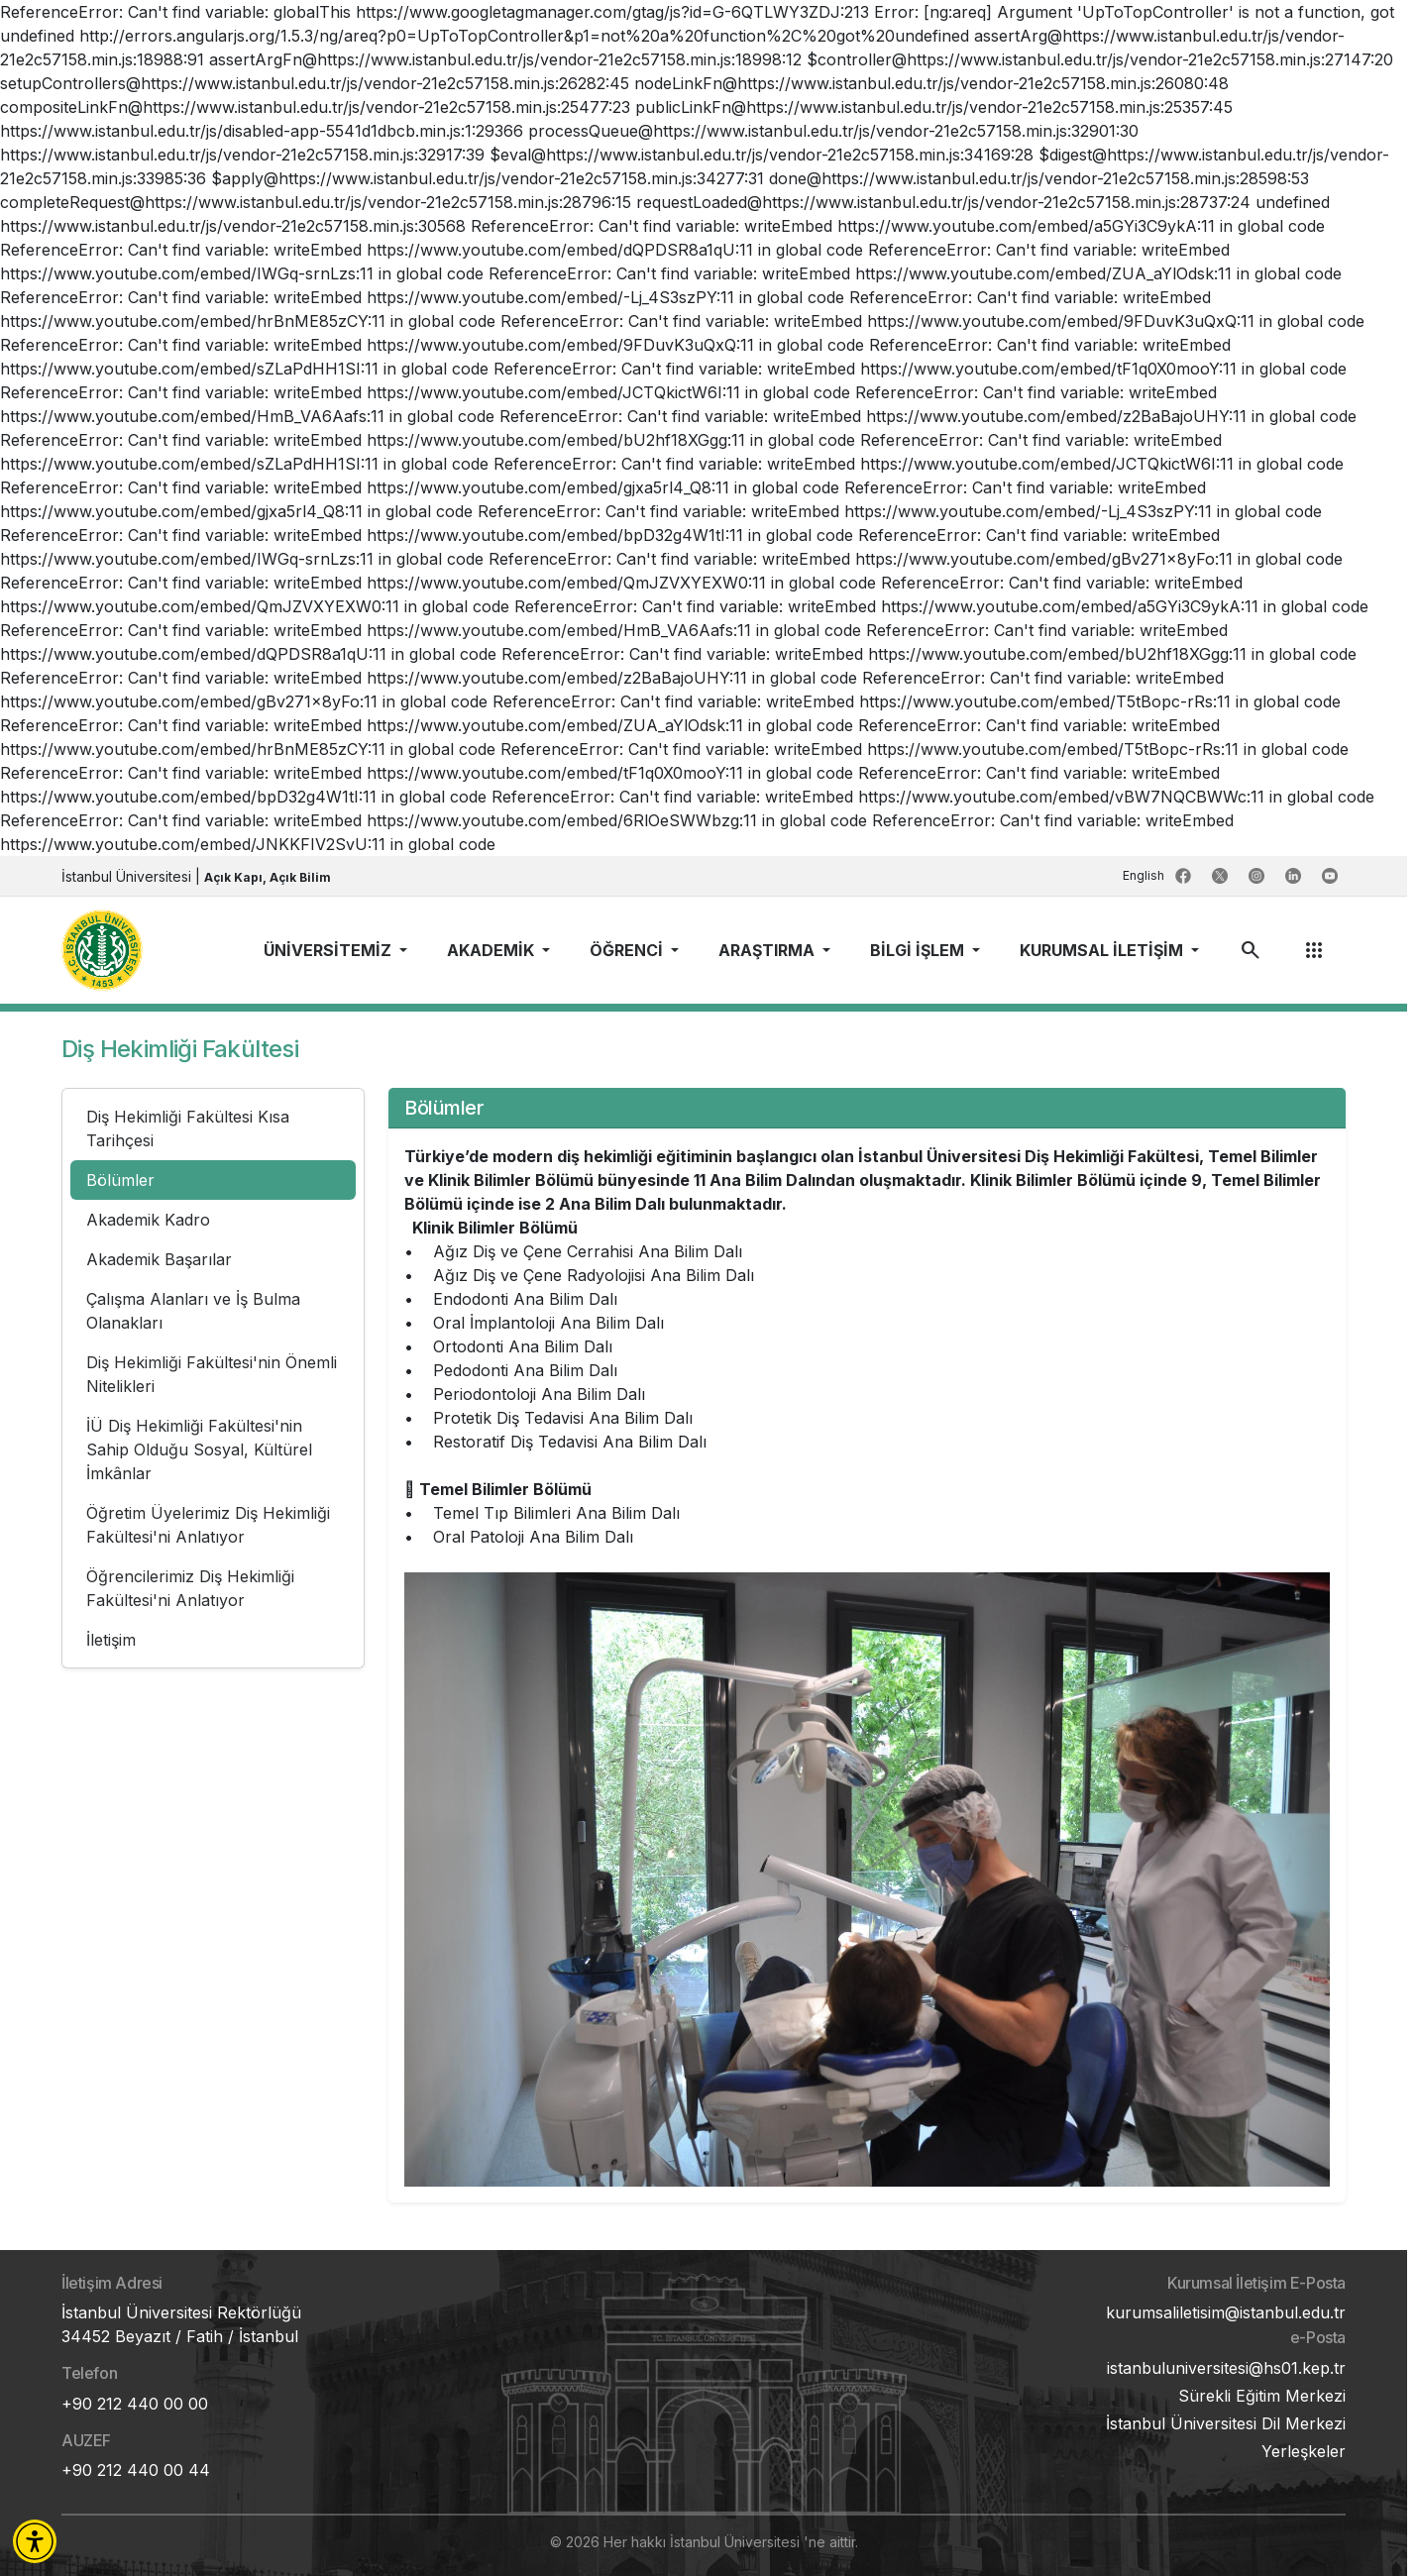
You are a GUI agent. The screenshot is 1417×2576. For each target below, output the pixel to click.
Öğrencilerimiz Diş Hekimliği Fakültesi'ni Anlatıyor (190, 1588)
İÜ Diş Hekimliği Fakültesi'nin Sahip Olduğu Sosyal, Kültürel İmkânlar (199, 1449)
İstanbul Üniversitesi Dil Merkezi (1226, 2423)
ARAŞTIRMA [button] (768, 950)
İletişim (111, 1640)
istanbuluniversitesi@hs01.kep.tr (1226, 2368)
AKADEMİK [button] (492, 950)
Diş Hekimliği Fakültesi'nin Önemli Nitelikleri (211, 1374)
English (1145, 875)
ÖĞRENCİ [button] (628, 950)
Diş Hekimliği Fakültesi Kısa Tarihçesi (187, 1128)
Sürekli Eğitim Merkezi (1262, 2396)
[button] (34, 2541)
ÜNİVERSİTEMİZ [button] (329, 950)
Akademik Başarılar (159, 1259)
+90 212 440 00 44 (135, 2470)
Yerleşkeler (1303, 2451)
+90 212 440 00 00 (134, 2404)
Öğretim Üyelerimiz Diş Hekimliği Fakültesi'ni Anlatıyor (208, 1525)
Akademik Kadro (148, 1220)
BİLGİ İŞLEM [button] (919, 950)
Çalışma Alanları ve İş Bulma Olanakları (193, 1311)
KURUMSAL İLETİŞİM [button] (1103, 950)
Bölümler (120, 1180)
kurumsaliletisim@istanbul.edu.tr (1226, 2312)
